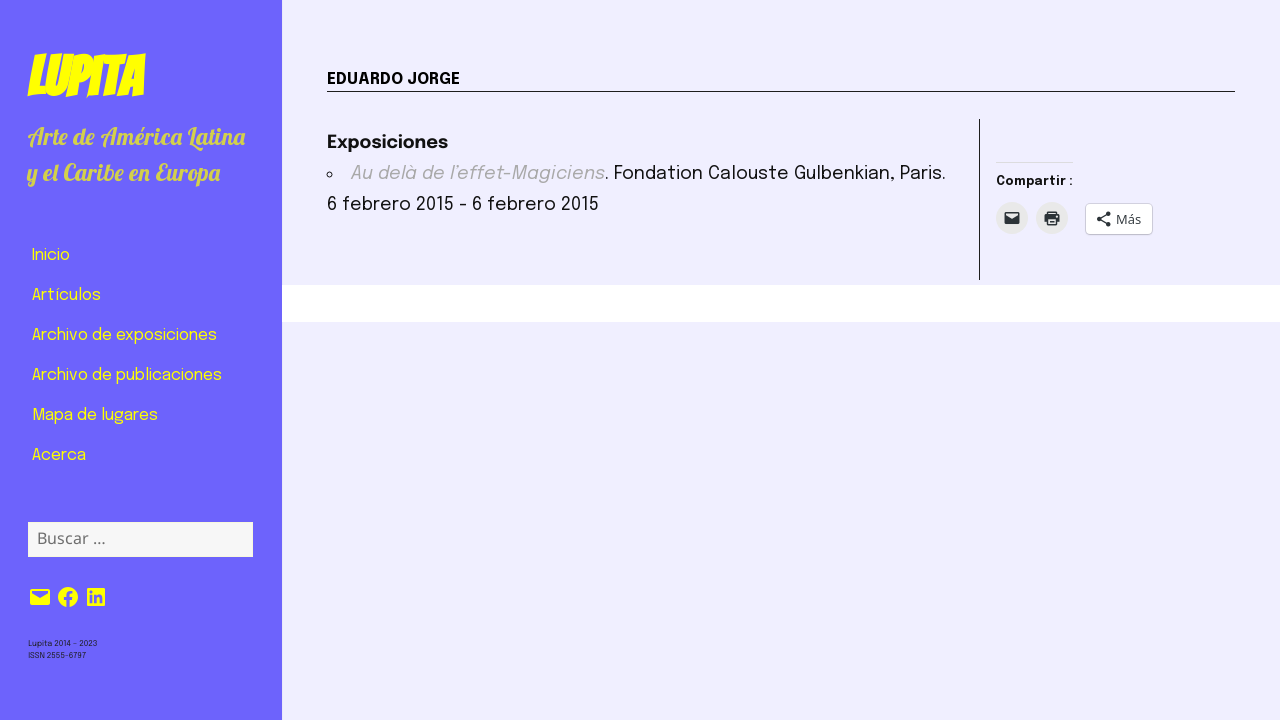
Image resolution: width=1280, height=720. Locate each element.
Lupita (84, 77)
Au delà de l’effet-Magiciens (478, 174)
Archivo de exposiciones (124, 335)
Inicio (51, 255)
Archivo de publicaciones (127, 375)
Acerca (59, 455)
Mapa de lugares (95, 415)
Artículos (66, 295)
